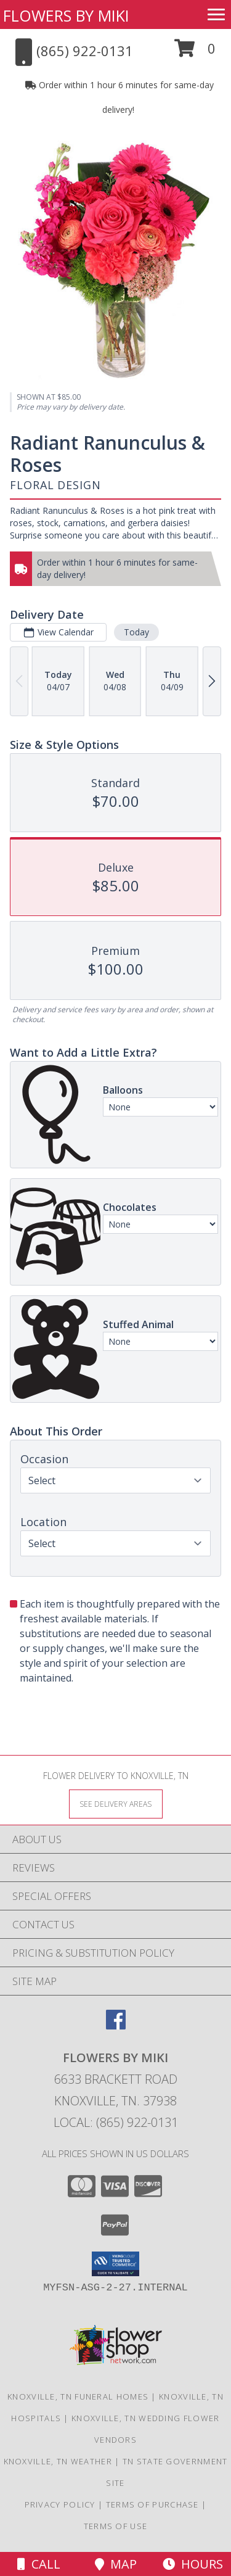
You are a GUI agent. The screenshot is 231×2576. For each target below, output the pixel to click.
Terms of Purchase (152, 2504)
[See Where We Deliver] (116, 1803)
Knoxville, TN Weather (58, 2461)
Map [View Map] (116, 2564)
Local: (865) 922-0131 (116, 2122)
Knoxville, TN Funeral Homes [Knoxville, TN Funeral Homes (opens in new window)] (77, 2396)
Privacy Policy (60, 2504)
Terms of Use (116, 2526)
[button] (195, 53)
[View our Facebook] (116, 2025)
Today (136, 632)
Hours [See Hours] (193, 2564)
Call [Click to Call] (38, 2564)
